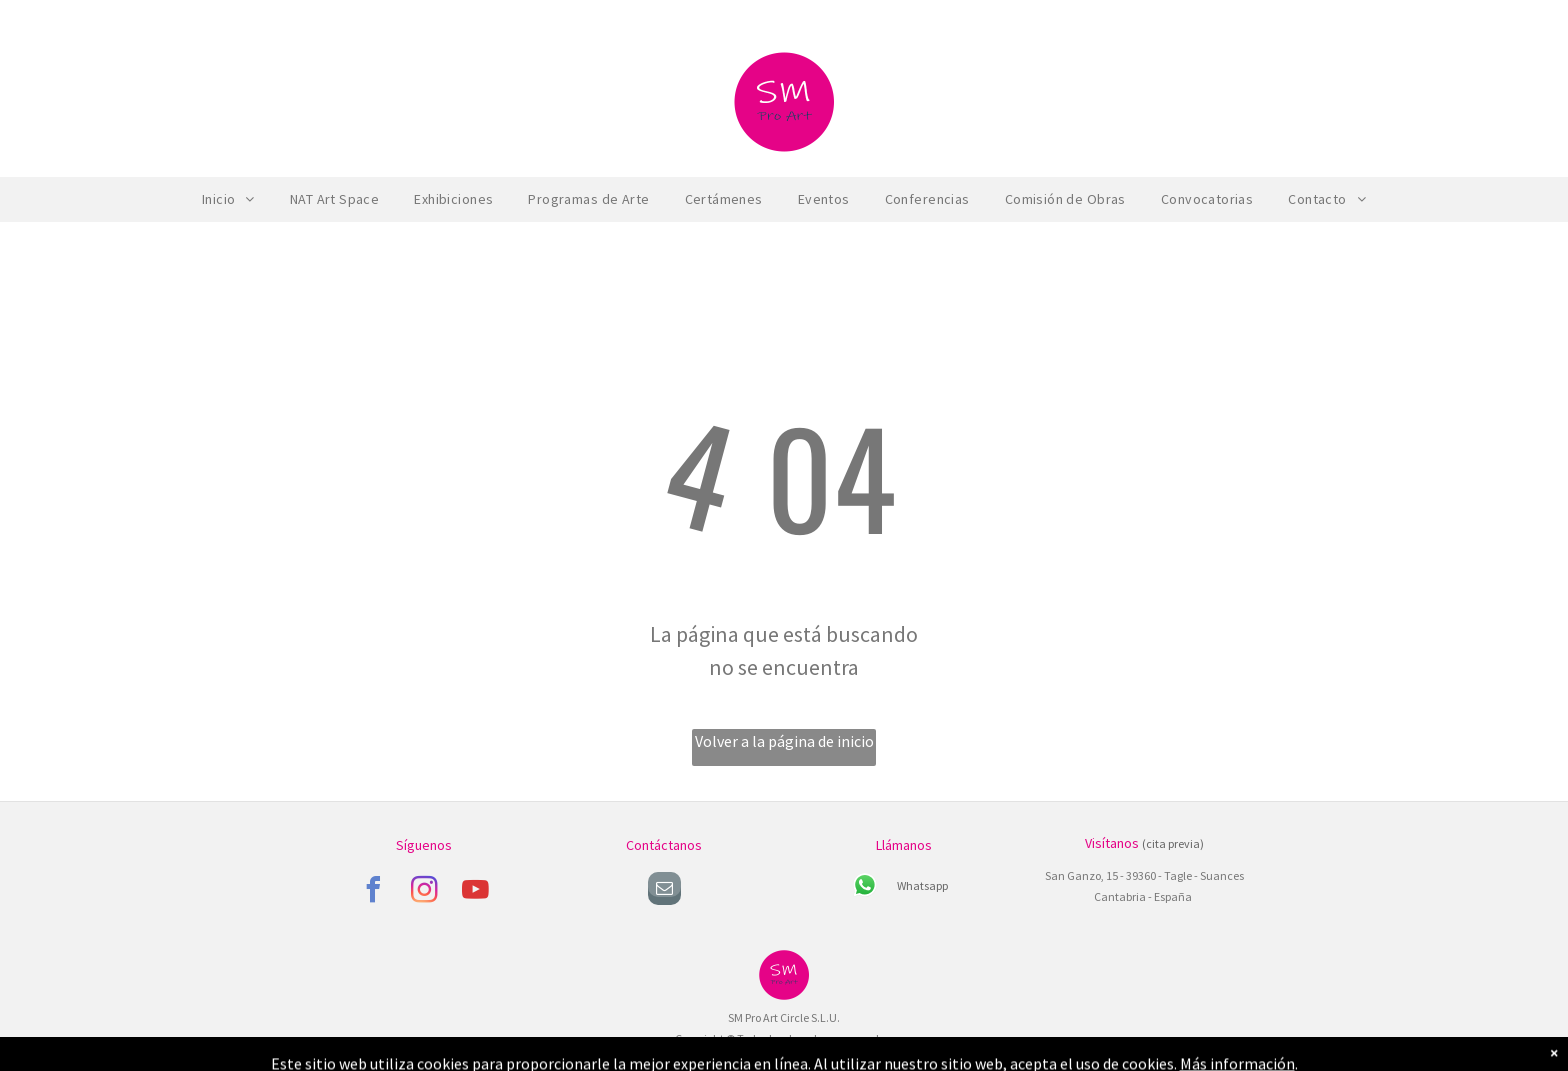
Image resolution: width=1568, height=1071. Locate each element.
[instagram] (424, 892)
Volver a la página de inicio (784, 741)
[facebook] (373, 892)
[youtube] (475, 892)
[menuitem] (231, 199)
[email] (664, 891)
